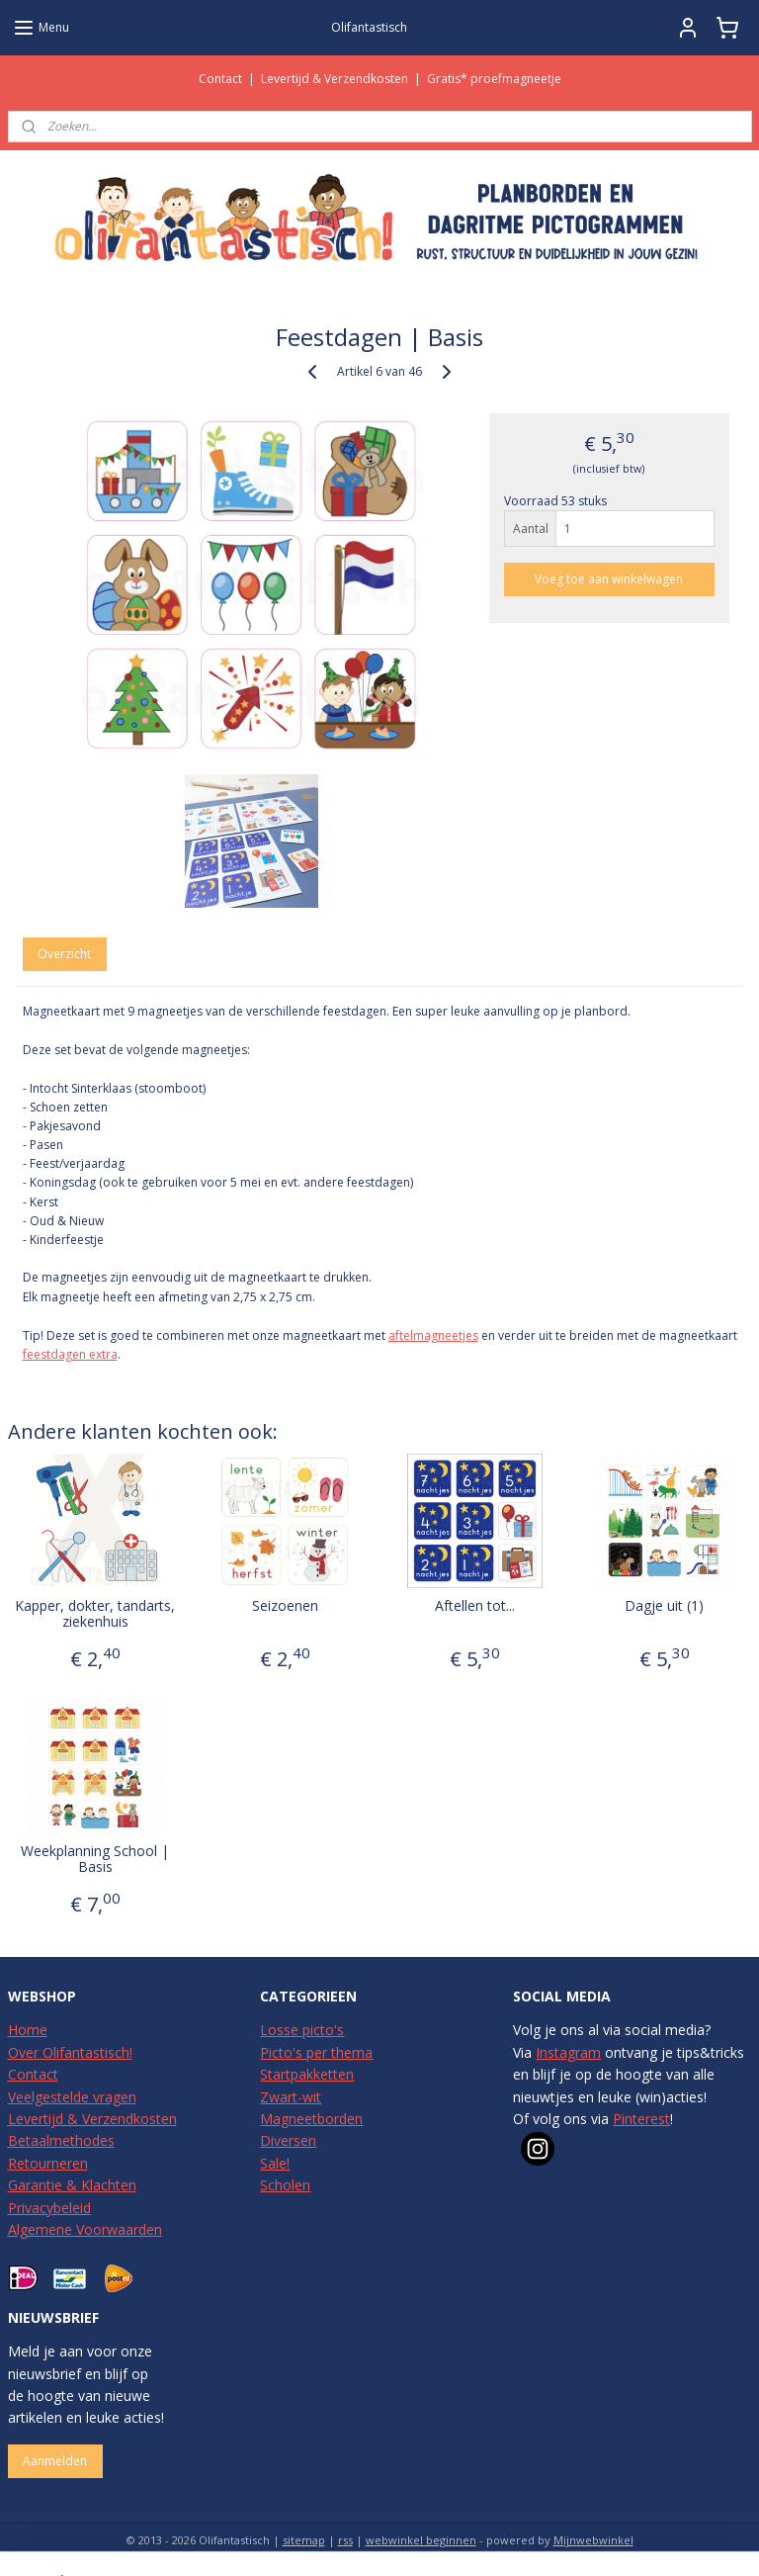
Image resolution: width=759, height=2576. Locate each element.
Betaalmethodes (61, 2140)
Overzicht (64, 953)
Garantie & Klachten (72, 2185)
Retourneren (48, 2163)
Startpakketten (307, 2074)
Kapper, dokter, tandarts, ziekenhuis (95, 1614)
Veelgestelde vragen (72, 2096)
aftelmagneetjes (433, 1334)
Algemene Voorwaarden (85, 2229)
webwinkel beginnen (421, 2539)
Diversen (288, 2140)
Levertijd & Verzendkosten (334, 78)
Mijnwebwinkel (593, 2539)
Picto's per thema (316, 2052)
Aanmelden (55, 2460)
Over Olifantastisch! (70, 2052)
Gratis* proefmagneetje (494, 78)
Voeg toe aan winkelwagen (609, 579)
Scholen (285, 2185)
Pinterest (641, 2118)
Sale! (275, 2163)
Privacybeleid (49, 2207)
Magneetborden (311, 2118)
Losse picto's (302, 2029)
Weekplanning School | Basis (95, 1859)
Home (27, 2029)
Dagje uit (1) (664, 1605)
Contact (220, 78)
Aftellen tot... (475, 1605)
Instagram (568, 2052)
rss (345, 2539)
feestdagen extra (70, 1354)
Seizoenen (285, 1605)
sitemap (304, 2539)
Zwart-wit (290, 2096)
